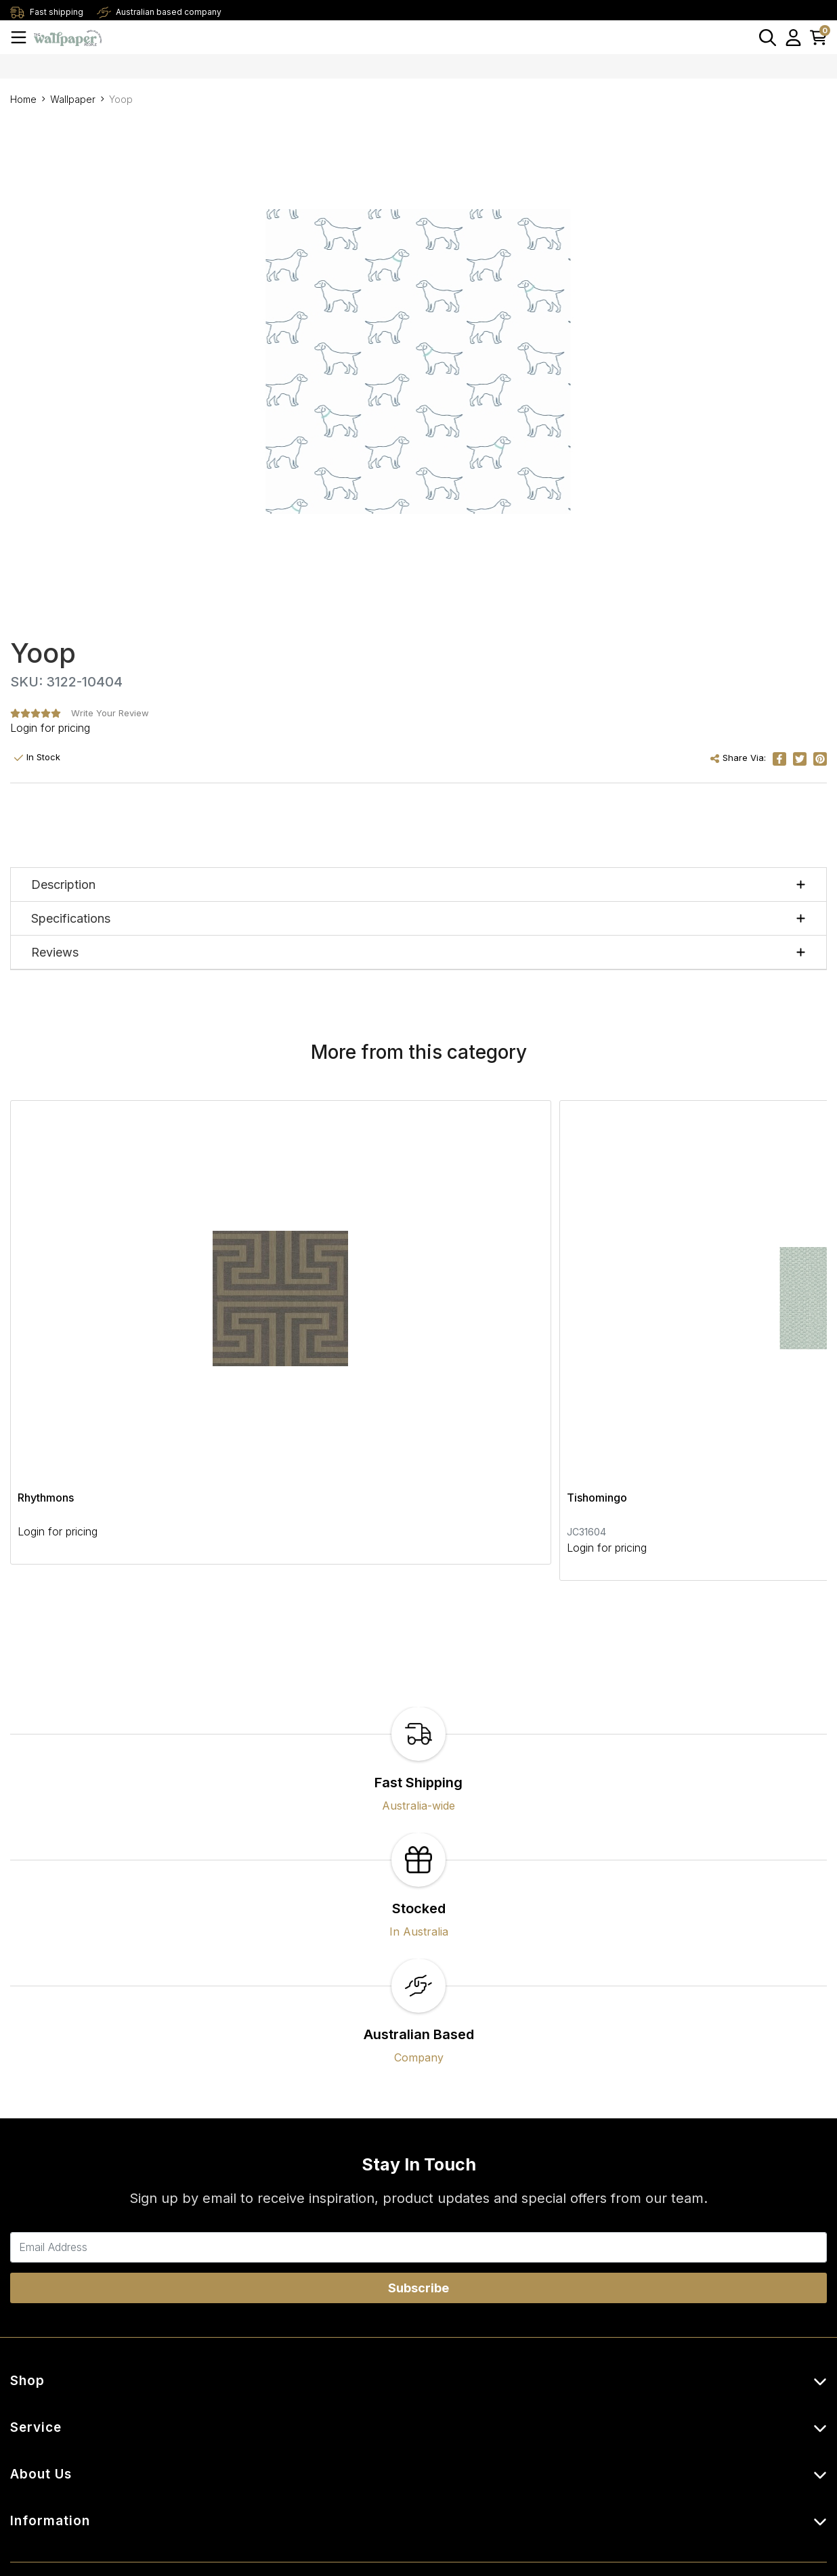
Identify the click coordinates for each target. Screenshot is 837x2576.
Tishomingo (323, 1304)
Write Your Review (110, 712)
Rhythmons (46, 1304)
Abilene (589, 1304)
